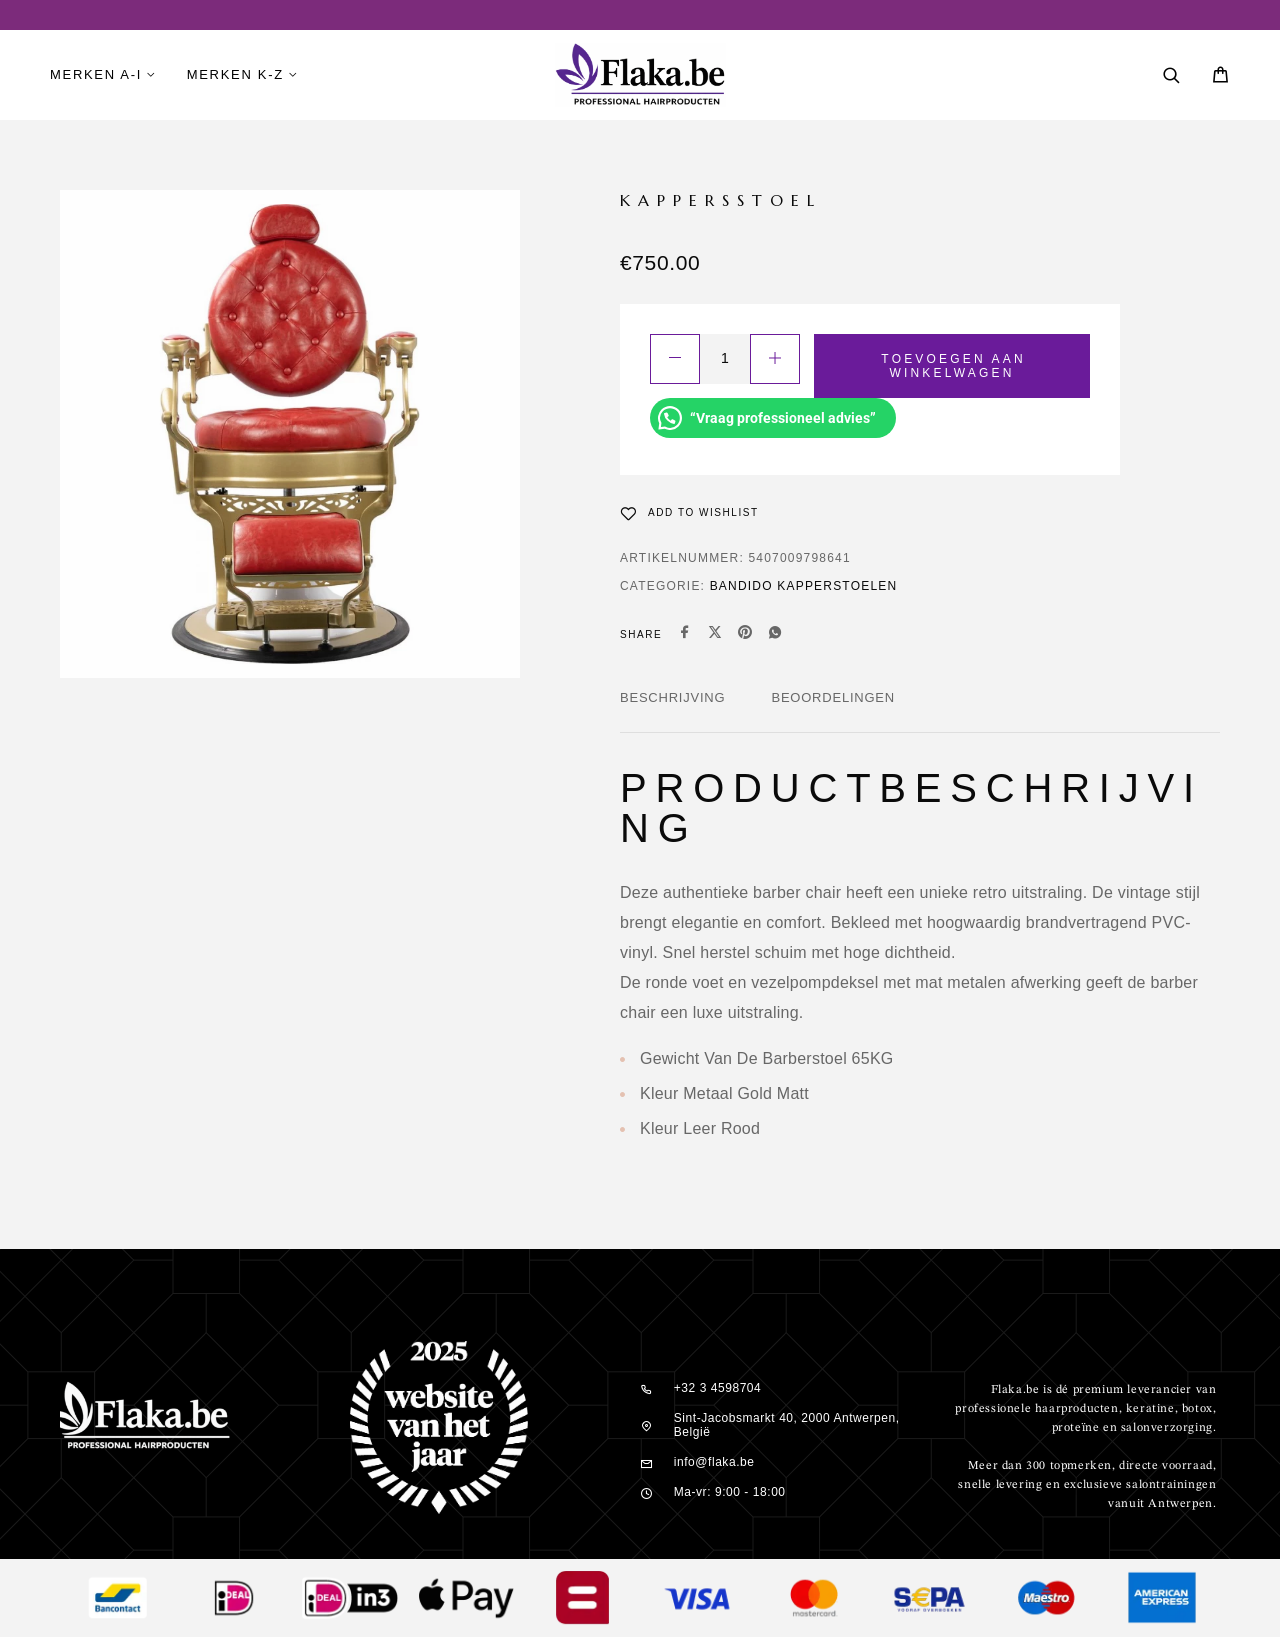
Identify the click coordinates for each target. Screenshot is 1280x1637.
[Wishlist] (689, 513)
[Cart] (1220, 77)
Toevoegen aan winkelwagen (953, 366)
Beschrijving (672, 697)
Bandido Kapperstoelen (804, 586)
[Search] (1171, 75)
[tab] (672, 711)
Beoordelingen (833, 697)
